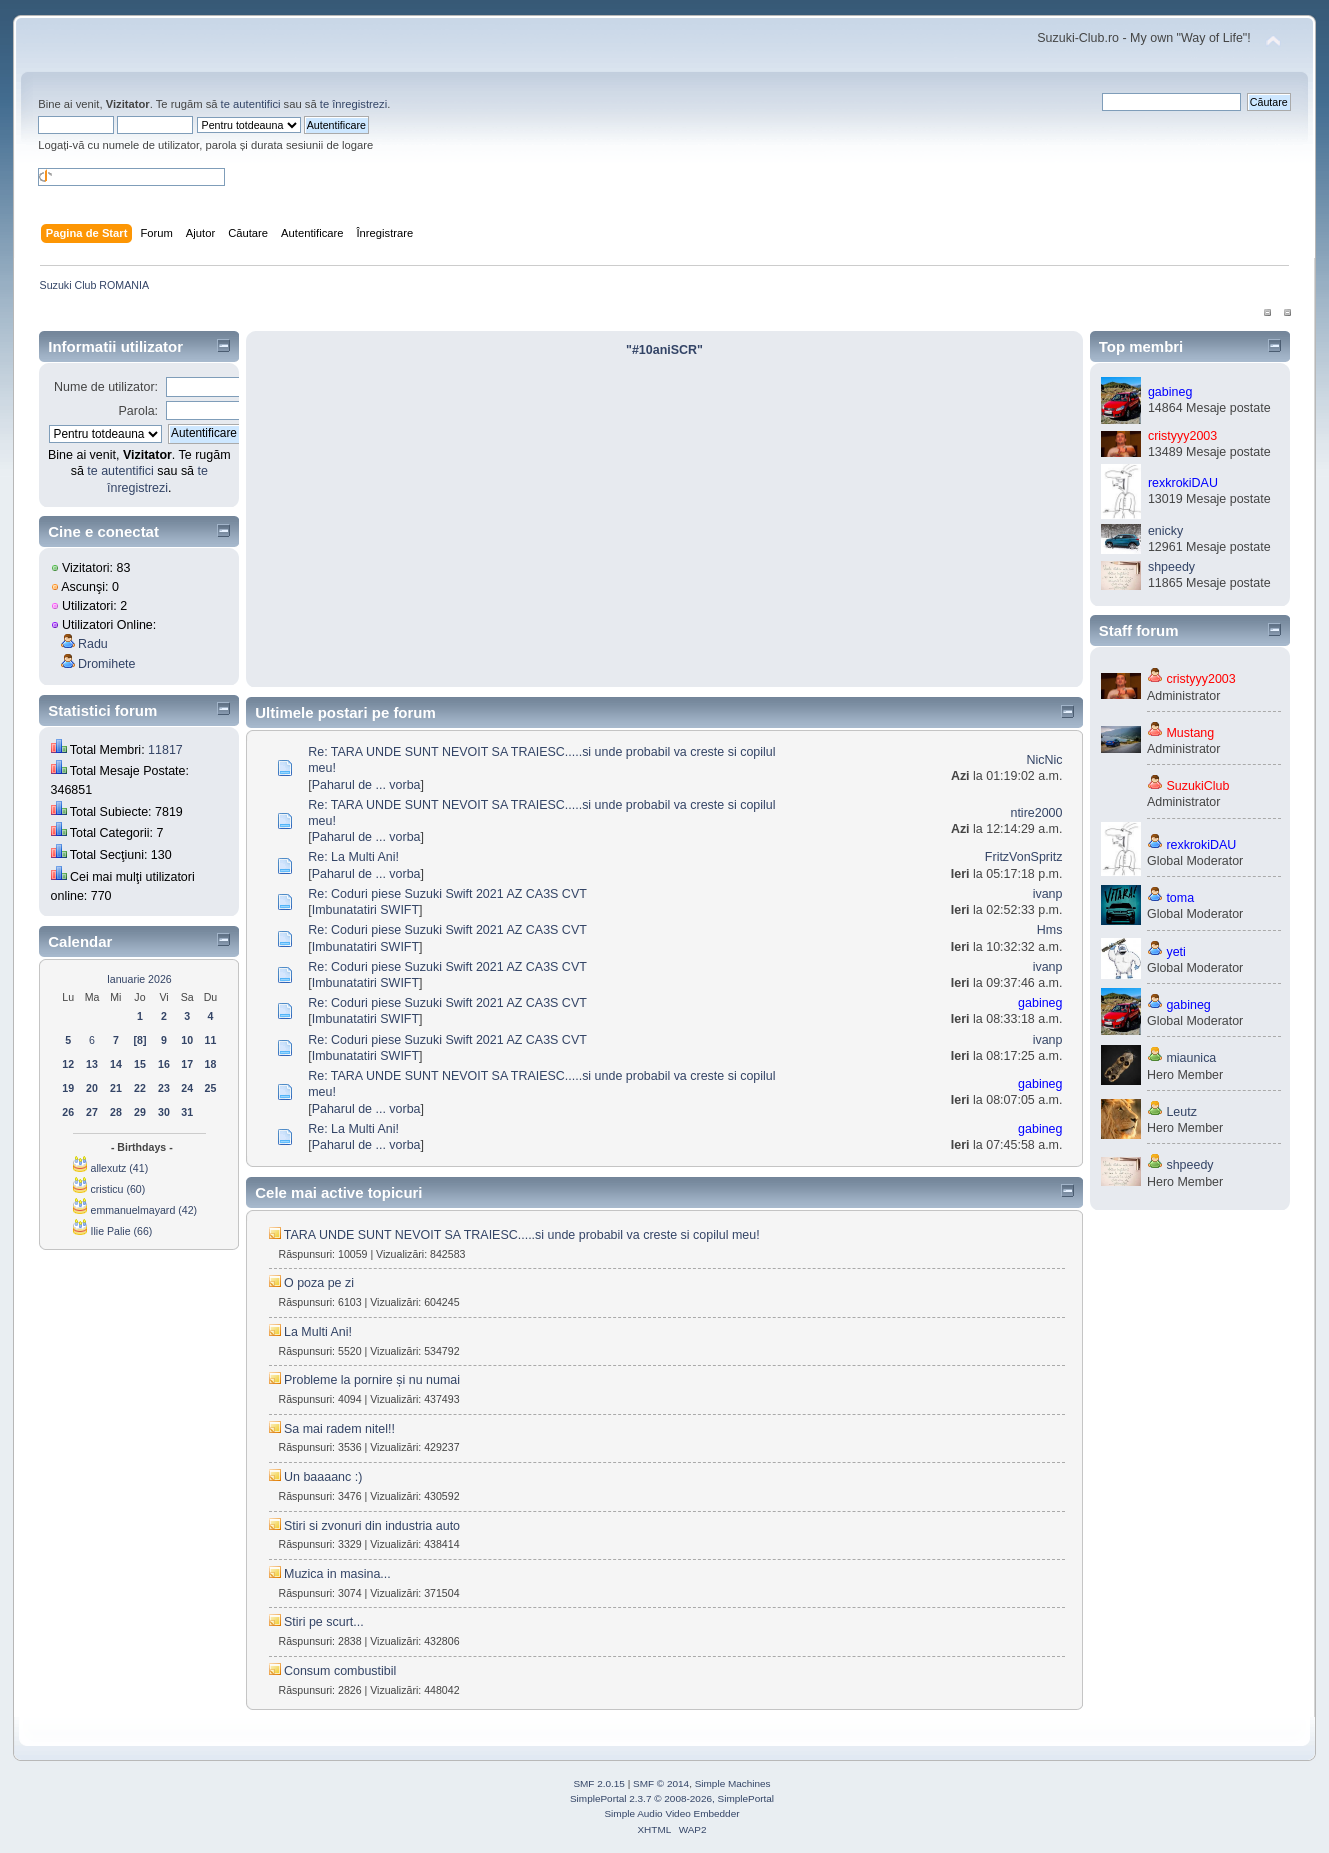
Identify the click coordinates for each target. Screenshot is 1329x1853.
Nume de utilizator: (106, 387)
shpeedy (1171, 567)
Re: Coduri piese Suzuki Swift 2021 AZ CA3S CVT (447, 894)
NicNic (1044, 760)
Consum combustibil (340, 1671)
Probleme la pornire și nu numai (372, 1380)
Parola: (139, 411)
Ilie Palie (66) (121, 1231)
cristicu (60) (117, 1189)
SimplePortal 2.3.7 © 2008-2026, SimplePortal (672, 1798)
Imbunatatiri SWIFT (365, 910)
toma (1180, 898)
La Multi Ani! (318, 1332)
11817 (165, 750)
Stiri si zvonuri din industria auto (372, 1526)
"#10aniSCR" (664, 350)
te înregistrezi (353, 104)
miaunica (1191, 1058)
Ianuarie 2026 (139, 979)
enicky (1165, 531)
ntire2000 (1036, 813)
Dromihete (107, 664)
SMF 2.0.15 (599, 1783)
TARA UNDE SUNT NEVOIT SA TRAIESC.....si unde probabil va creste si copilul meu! (522, 1235)
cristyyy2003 (1182, 436)
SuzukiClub (1197, 786)
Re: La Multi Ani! (353, 857)
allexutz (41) (119, 1168)
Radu (93, 644)
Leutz (1181, 1112)
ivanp (1048, 894)
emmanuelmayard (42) (143, 1210)
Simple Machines (733, 1783)
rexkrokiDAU (1183, 483)
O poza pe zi (319, 1283)
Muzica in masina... (337, 1574)
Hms (1050, 930)
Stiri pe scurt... (324, 1622)
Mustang (1190, 733)
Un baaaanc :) (323, 1477)
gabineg (1040, 1003)
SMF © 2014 (661, 1783)
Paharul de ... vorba (366, 785)
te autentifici (251, 104)
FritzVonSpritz (1024, 857)
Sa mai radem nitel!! (339, 1429)
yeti (1175, 952)
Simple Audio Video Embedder (671, 1813)
